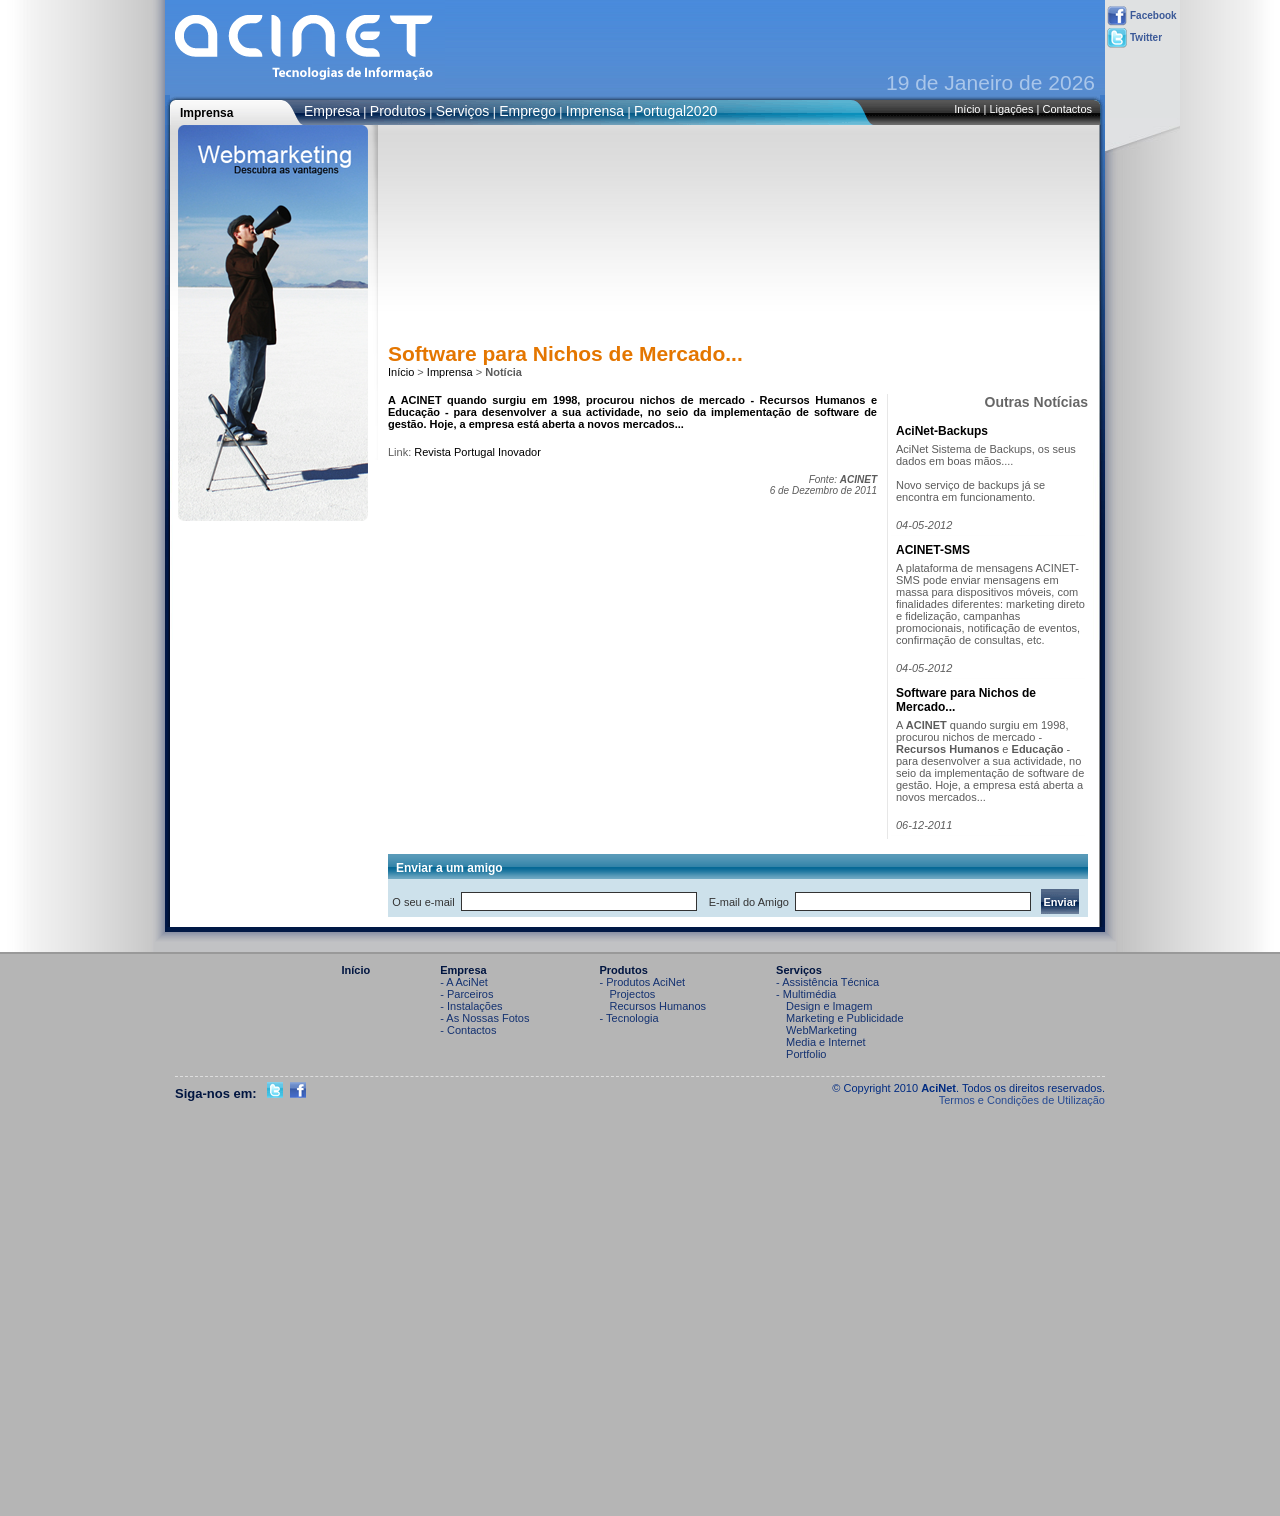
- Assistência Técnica (827, 982)
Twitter (1134, 38)
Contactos (1067, 109)
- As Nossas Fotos (484, 1018)
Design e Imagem (829, 1006)
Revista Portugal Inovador (477, 452)
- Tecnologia (629, 1018)
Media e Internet (826, 1042)
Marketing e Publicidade (844, 1018)
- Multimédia (806, 994)
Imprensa (595, 111)
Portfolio (806, 1054)
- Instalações (471, 1006)
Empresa (332, 111)
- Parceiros (466, 994)
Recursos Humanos (658, 1006)
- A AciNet (464, 982)
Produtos (398, 111)
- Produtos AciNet (643, 982)
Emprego (527, 111)
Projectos (633, 994)
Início (967, 109)
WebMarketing (821, 1030)
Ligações (1011, 109)
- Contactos (468, 1030)
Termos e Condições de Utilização (1022, 1100)
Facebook (1142, 16)
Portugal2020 (675, 111)
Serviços (463, 111)
